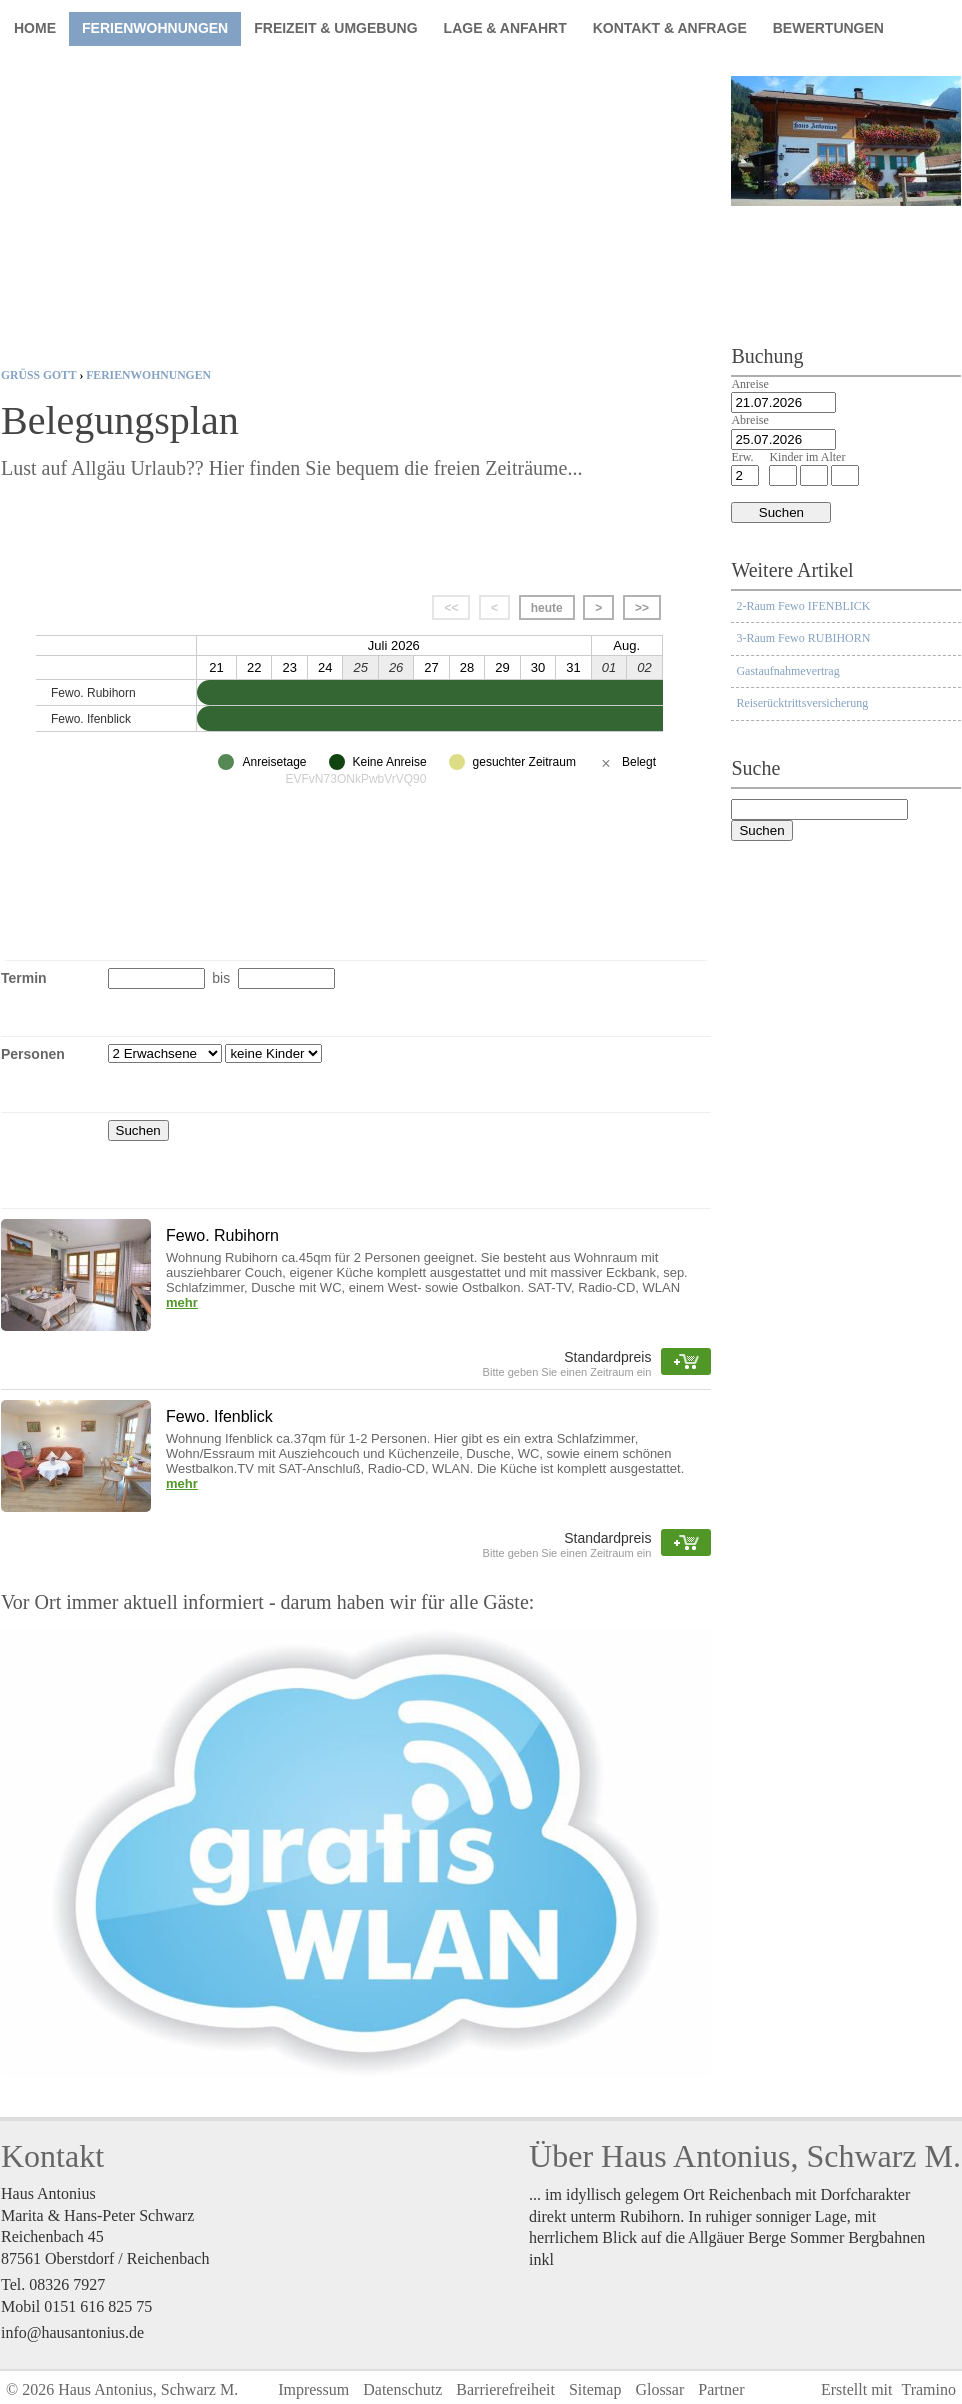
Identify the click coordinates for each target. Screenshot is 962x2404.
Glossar (659, 2389)
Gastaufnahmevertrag (787, 671)
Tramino (928, 2389)
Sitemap (595, 2389)
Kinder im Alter (807, 457)
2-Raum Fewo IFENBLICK (803, 606)
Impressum (313, 2389)
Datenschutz (402, 2389)
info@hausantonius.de (72, 2332)
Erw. (742, 457)
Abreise (749, 420)
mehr (182, 1302)
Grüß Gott (38, 375)
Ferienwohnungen (148, 375)
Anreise (749, 384)
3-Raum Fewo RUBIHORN (803, 638)
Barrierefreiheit (505, 2389)
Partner (721, 2389)
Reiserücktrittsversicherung (802, 703)
